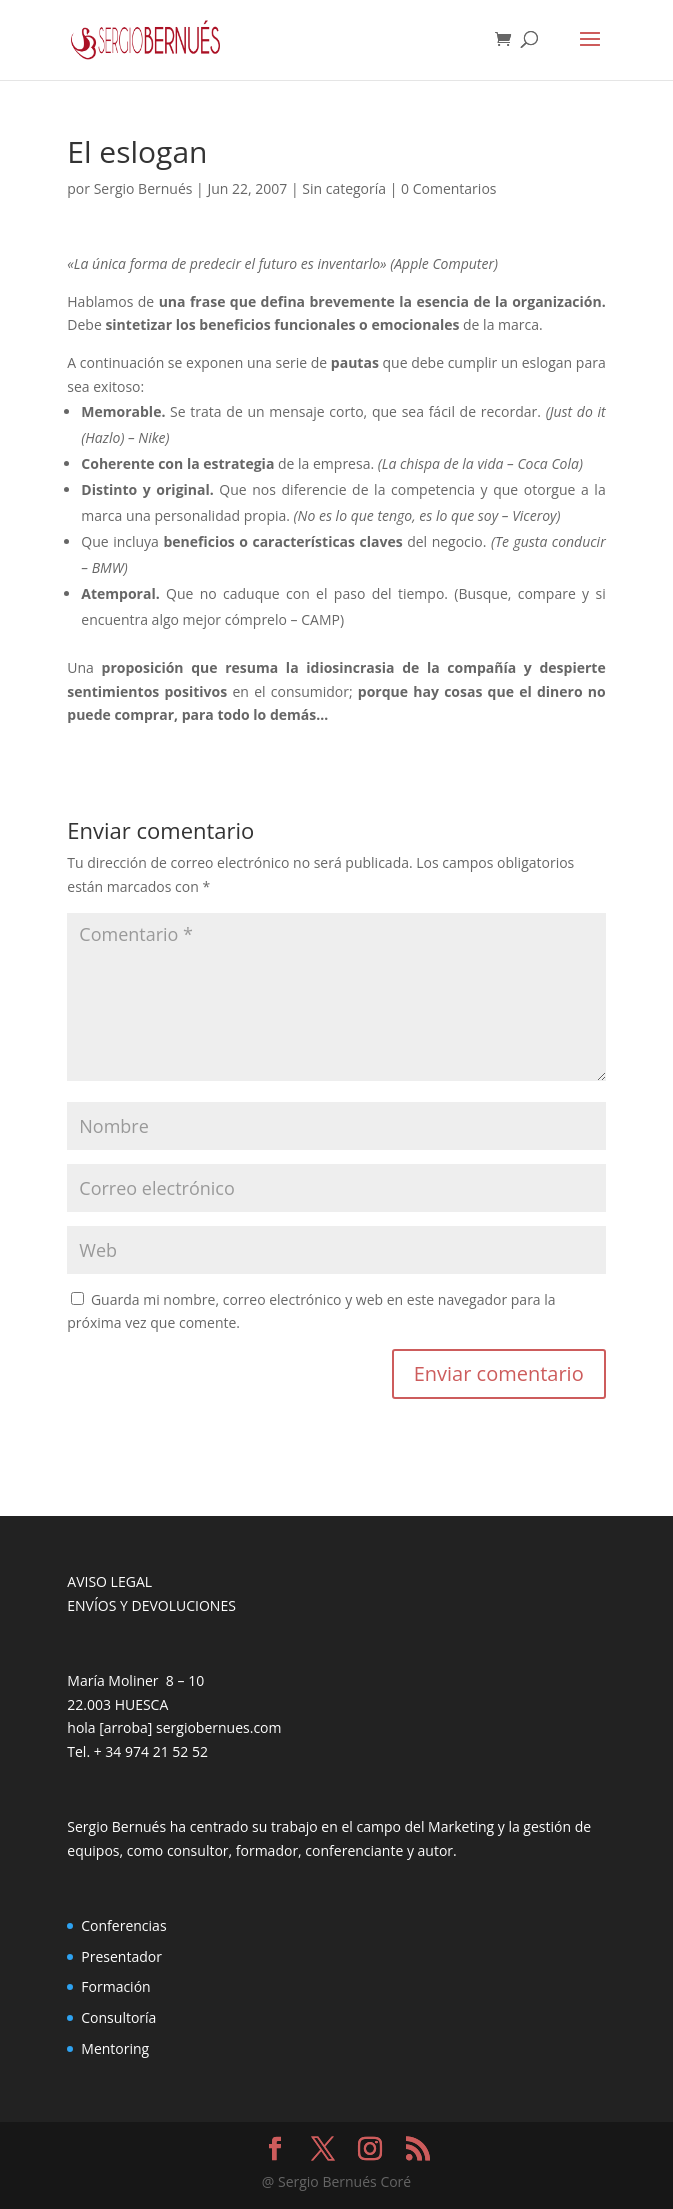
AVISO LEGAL (109, 1581)
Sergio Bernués (143, 188)
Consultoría (118, 2017)
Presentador (121, 1956)
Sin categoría (344, 188)
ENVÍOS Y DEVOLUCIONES (151, 1605)
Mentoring (115, 2048)
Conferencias (123, 1925)
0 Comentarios (448, 188)
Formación (115, 1986)
